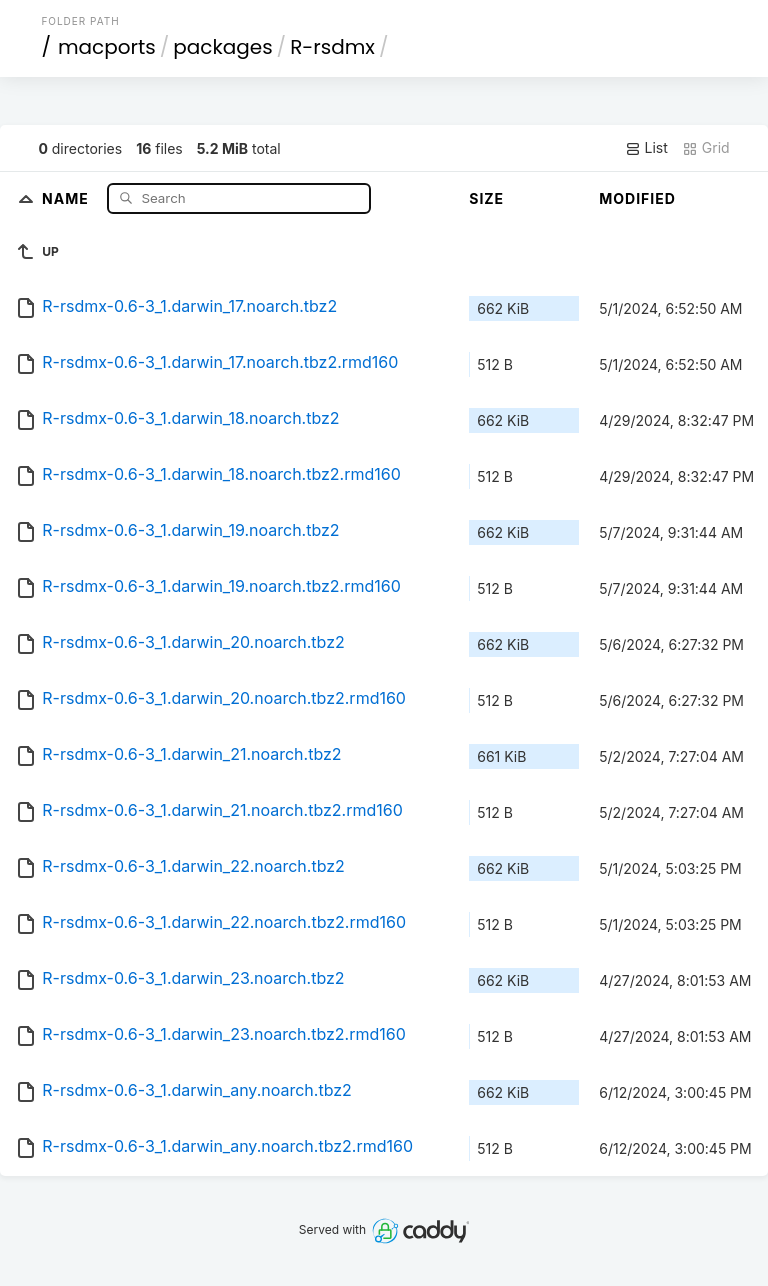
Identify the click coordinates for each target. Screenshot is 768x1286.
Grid (706, 148)
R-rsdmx (332, 47)
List (646, 148)
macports (107, 47)
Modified (637, 198)
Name (67, 197)
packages (222, 47)
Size (486, 198)
